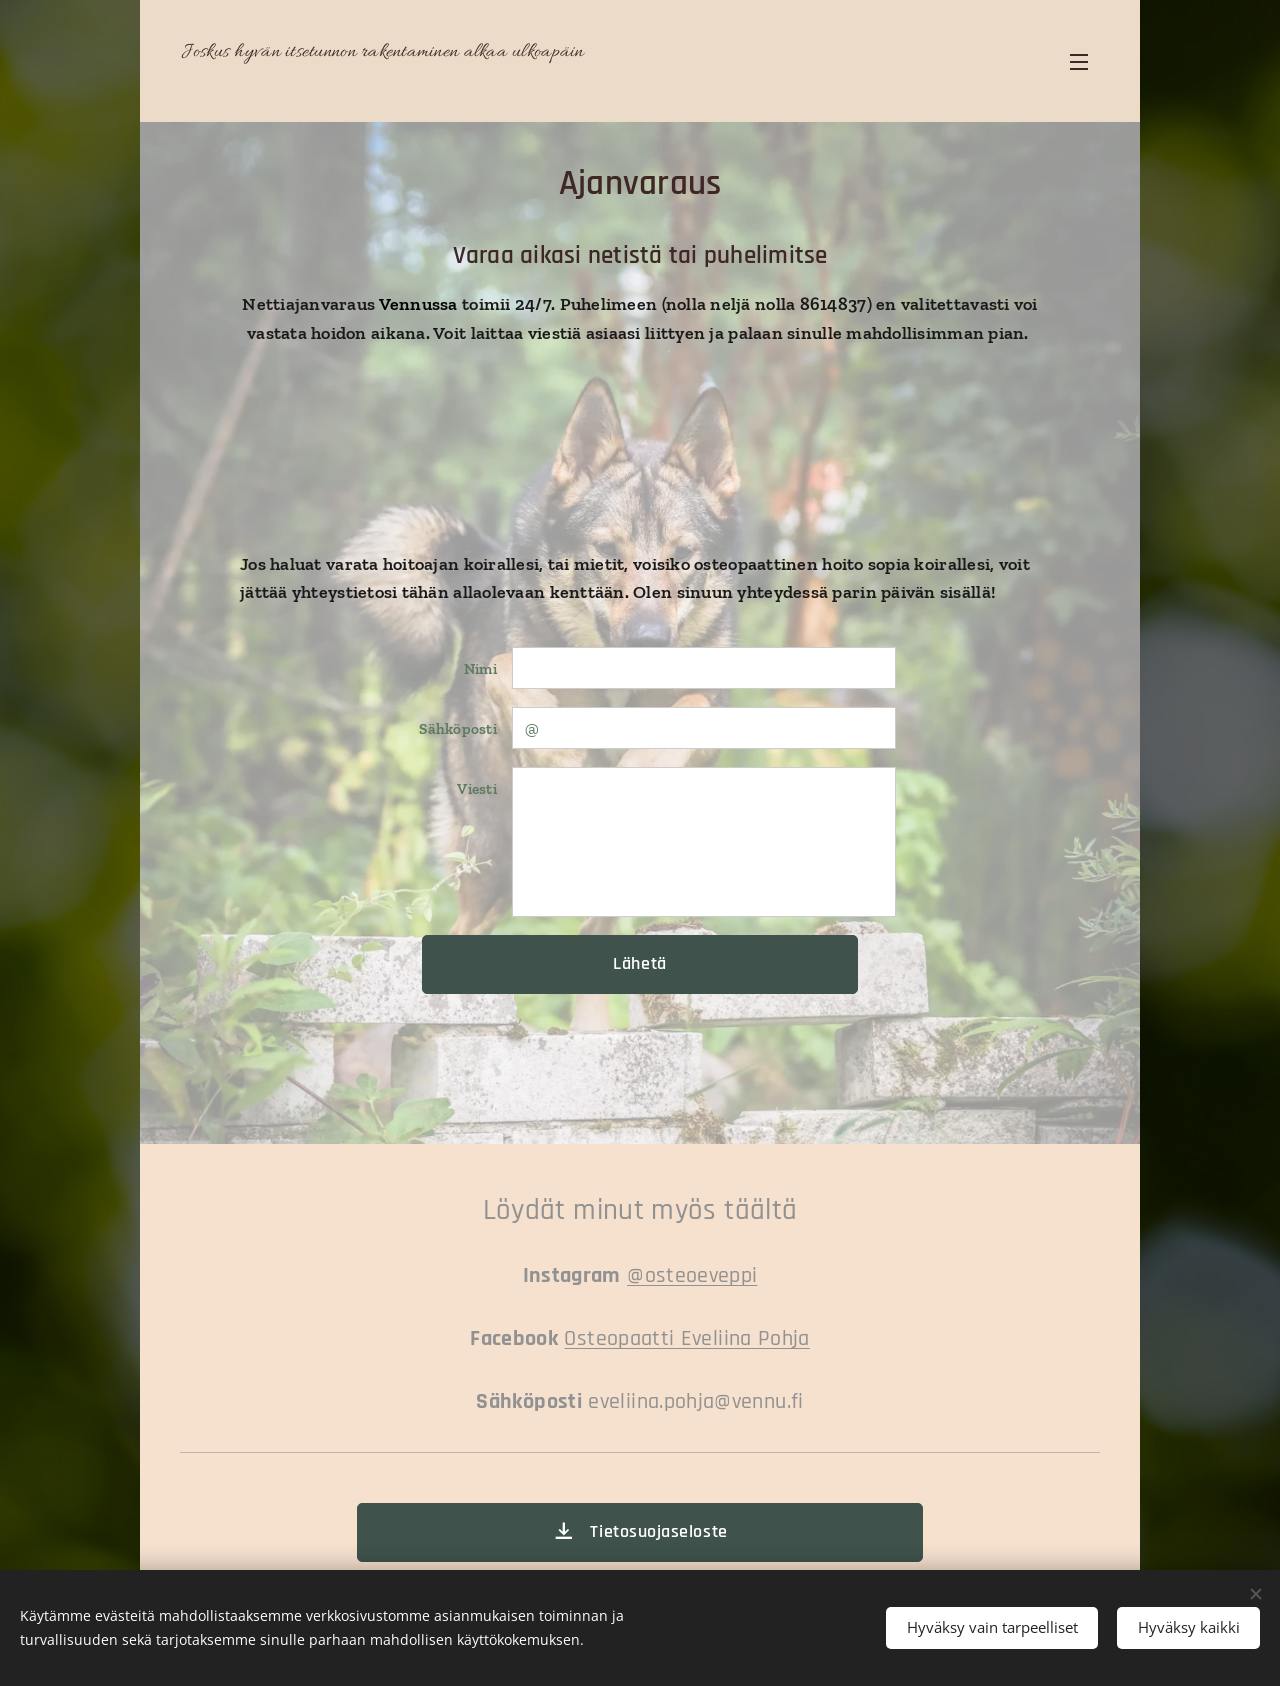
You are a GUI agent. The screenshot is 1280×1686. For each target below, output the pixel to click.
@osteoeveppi (692, 1275)
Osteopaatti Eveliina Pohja (686, 1338)
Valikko (1079, 62)
